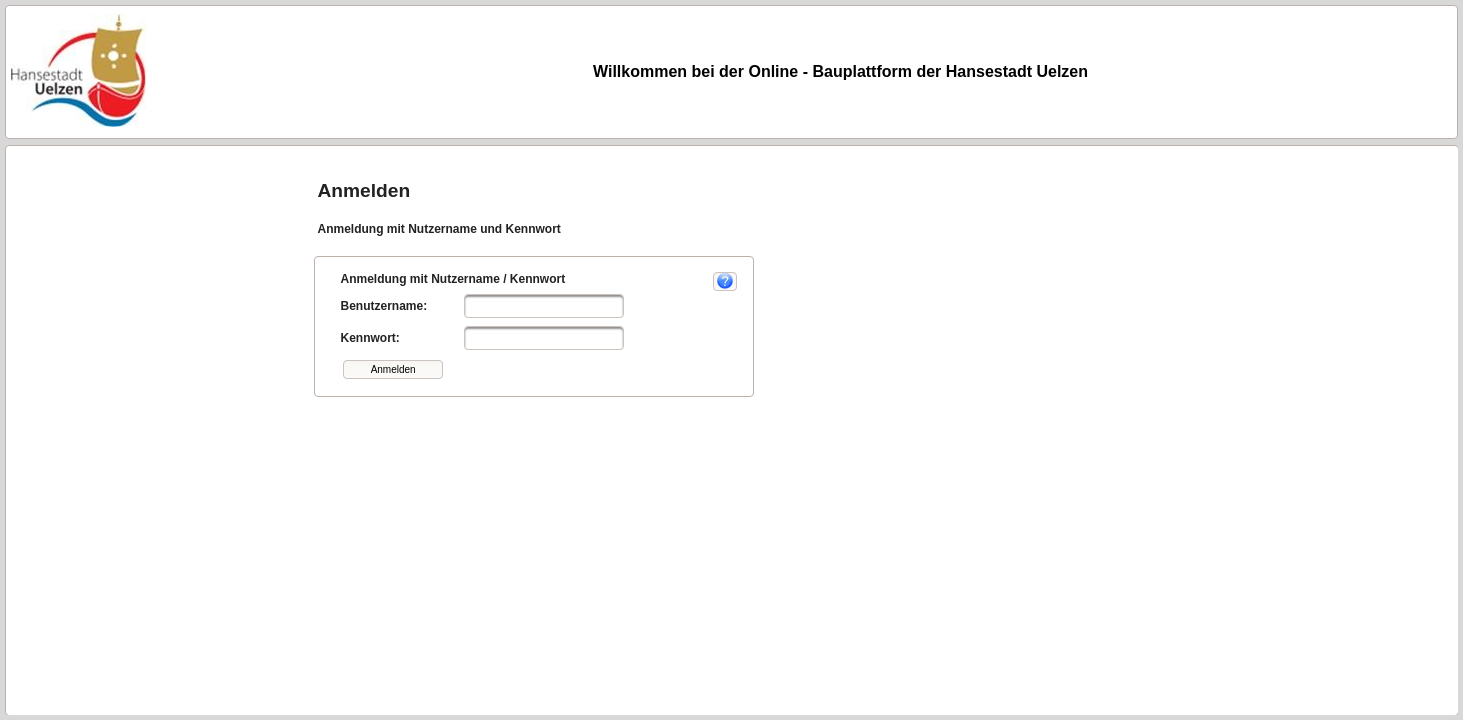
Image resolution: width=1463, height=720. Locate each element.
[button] (393, 369)
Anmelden (363, 190)
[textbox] (544, 306)
